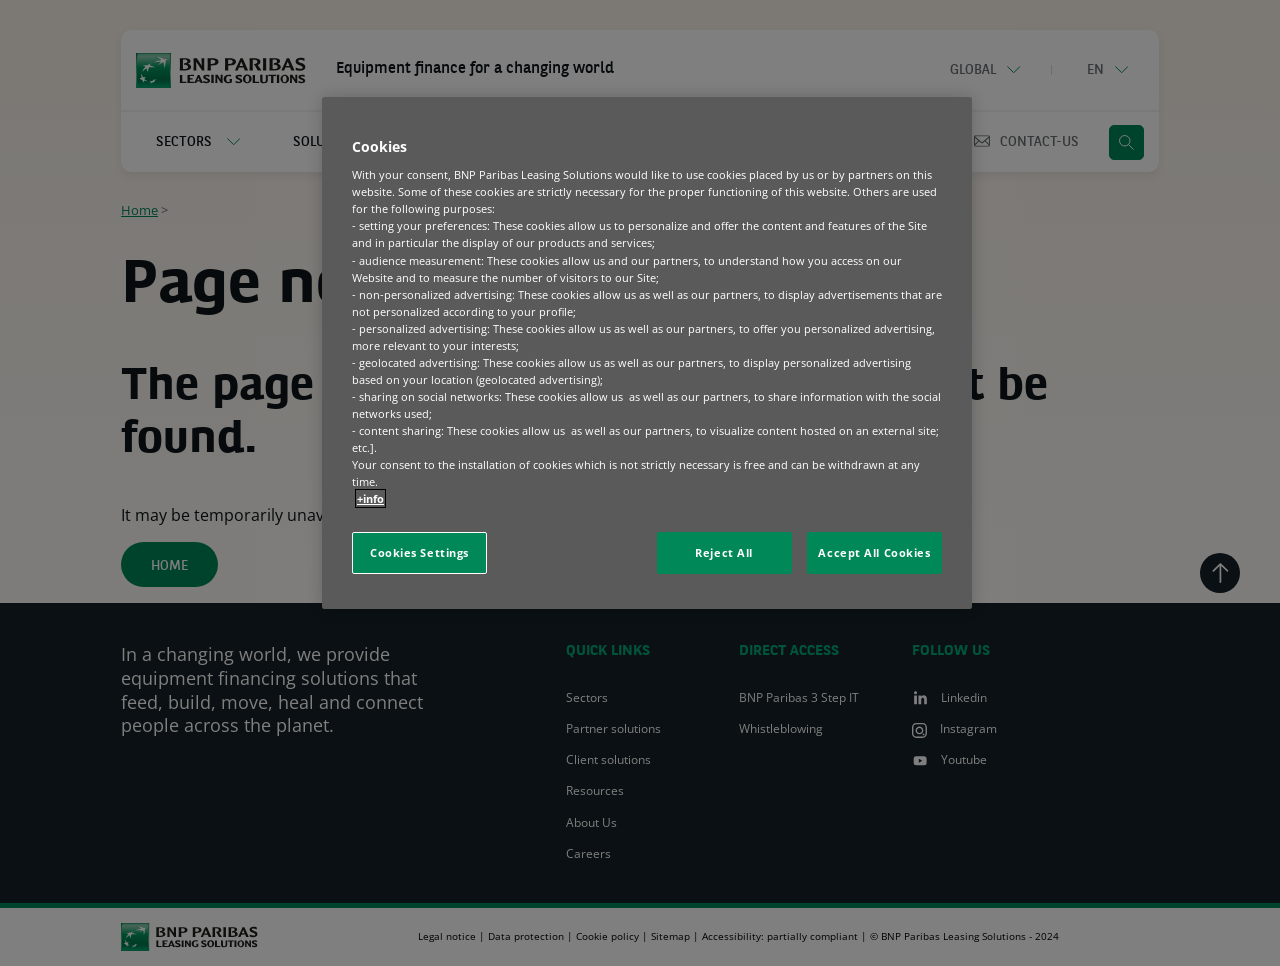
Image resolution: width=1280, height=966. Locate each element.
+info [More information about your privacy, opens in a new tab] (370, 498)
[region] (647, 353)
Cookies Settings (419, 552)
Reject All (724, 552)
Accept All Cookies (874, 552)
